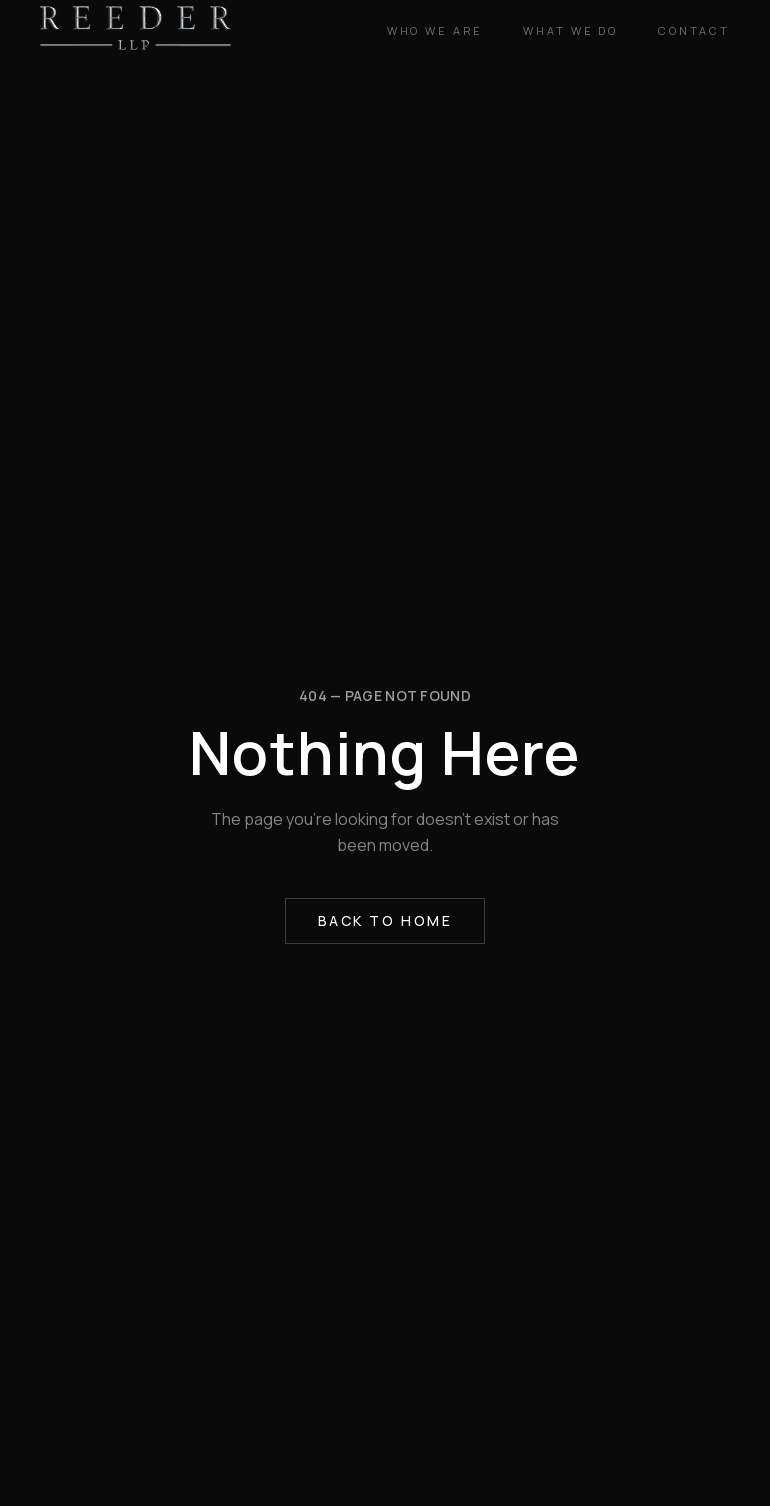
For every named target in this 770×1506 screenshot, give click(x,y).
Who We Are (435, 30)
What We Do (570, 30)
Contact (694, 30)
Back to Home (385, 920)
